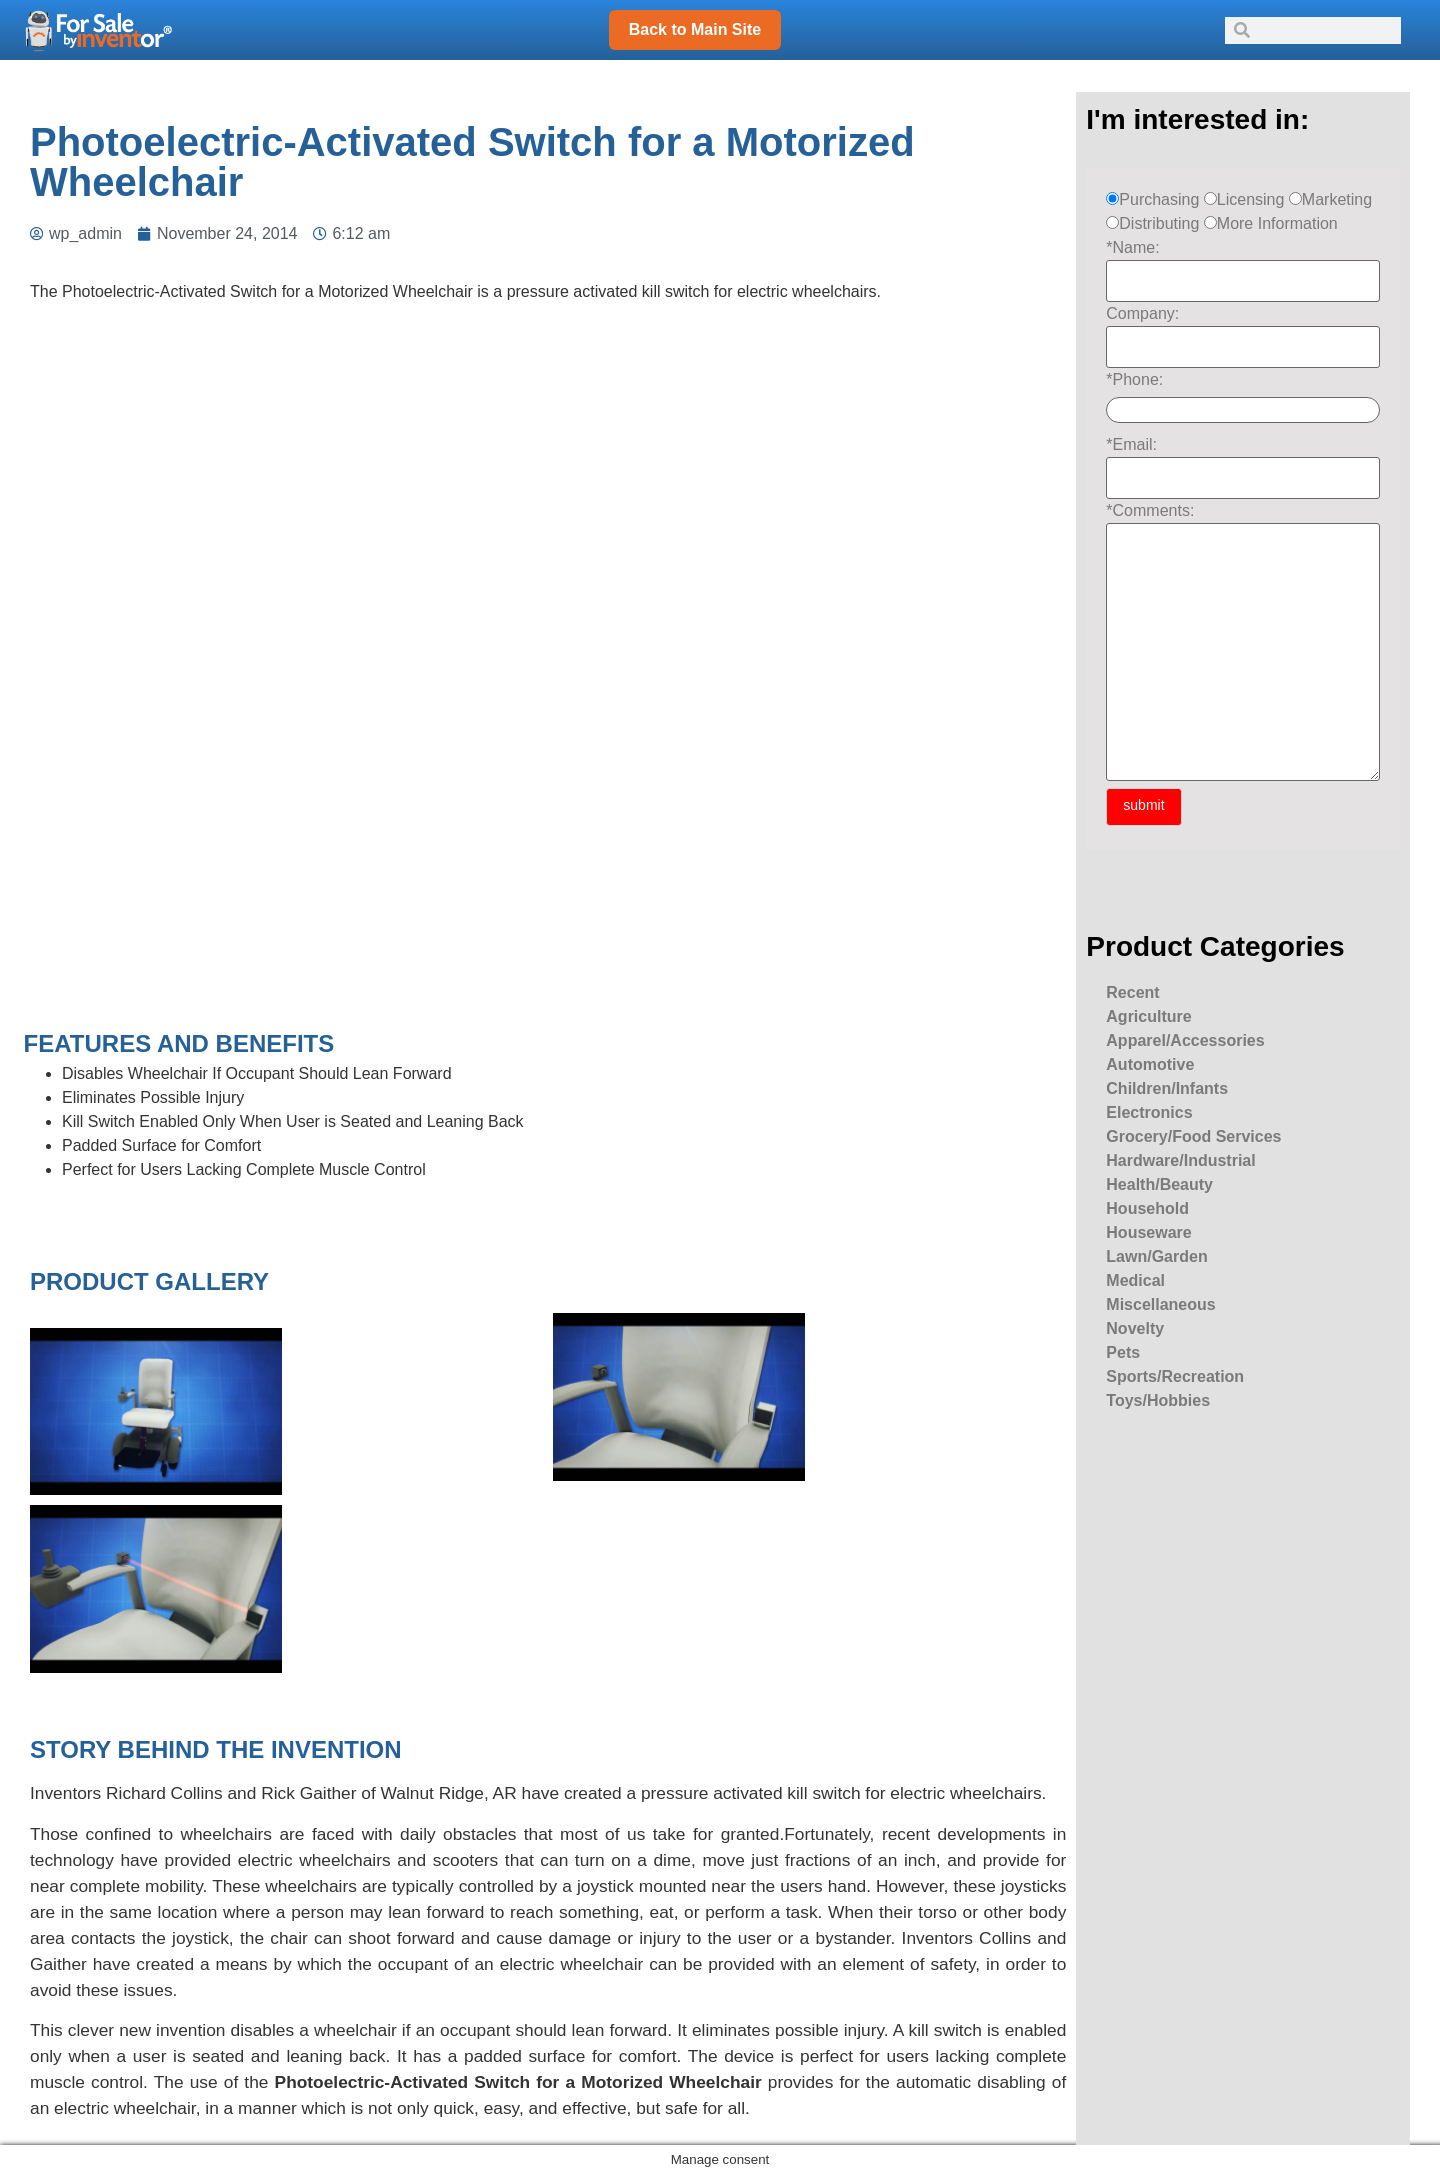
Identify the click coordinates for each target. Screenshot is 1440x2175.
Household (1147, 1208)
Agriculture (1148, 1016)
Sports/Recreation (1175, 1376)
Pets (1123, 1352)
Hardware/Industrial (1180, 1160)
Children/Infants (1167, 1088)
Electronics (1149, 1112)
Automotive (1150, 1064)
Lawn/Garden (1156, 1256)
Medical (1135, 1280)
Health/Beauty (1159, 1184)
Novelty (1135, 1328)
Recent (1132, 992)
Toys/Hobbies (1158, 1400)
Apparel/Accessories (1185, 1040)
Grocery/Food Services (1193, 1136)
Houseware (1148, 1232)
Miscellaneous (1160, 1304)
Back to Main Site (695, 29)
